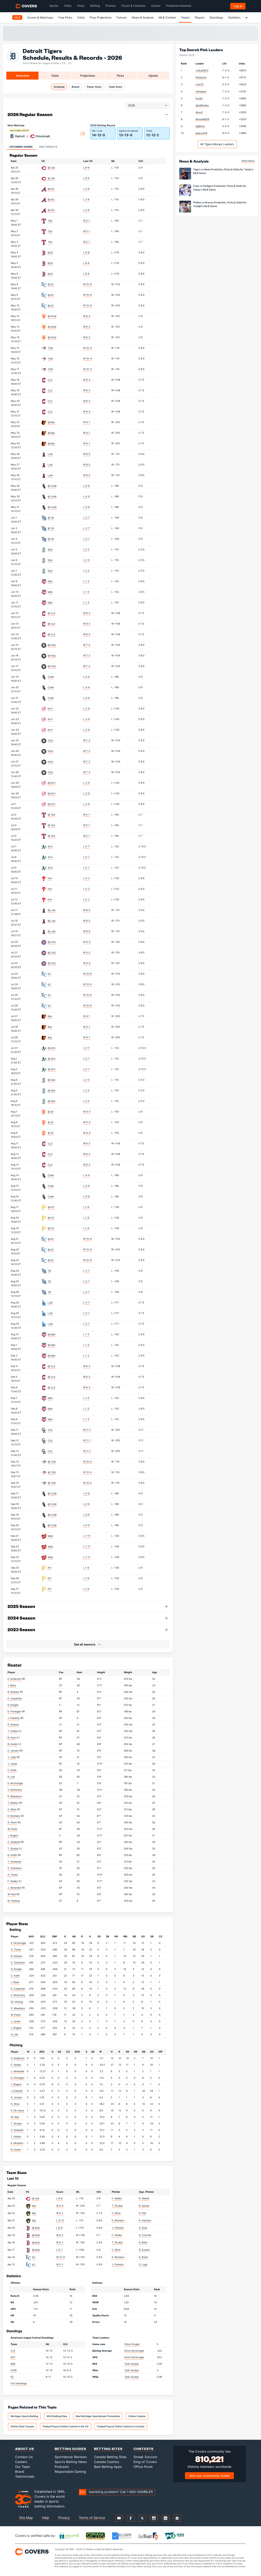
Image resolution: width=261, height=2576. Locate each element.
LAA (50, 454)
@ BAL (51, 422)
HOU (50, 740)
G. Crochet (145, 2235)
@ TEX (51, 814)
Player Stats (94, 86)
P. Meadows (15, 1796)
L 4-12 (60, 2220)
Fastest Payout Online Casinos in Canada (120, 2426)
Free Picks (65, 17)
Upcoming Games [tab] (21, 146)
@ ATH (51, 1048)
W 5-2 (59, 2213)
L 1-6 (86, 1207)
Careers (21, 2462)
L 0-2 (86, 878)
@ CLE (51, 613)
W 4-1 (86, 422)
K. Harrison (145, 2220)
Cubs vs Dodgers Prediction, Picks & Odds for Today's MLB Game (219, 187)
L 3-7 (86, 517)
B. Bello (143, 2242)
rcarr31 (200, 84)
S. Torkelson (15, 1868)
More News (248, 160)
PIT (50, 1567)
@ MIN (51, 1334)
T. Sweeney (14, 1861)
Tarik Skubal (131, 2363)
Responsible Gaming (70, 2472)
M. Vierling (14, 1900)
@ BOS (36, 2227)
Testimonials (24, 2476)
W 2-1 (86, 220)
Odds (81, 17)
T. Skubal (13, 1848)
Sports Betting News (71, 2462)
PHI (50, 878)
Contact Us (24, 2457)
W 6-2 (86, 316)
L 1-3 (86, 581)
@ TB (51, 517)
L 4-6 (86, 485)
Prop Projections (101, 17)
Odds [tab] (55, 75)
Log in (238, 6)
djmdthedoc (202, 105)
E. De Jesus (17, 2110)
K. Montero (14, 1815)
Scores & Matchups (40, 17)
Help (45, 2518)
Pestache (201, 77)
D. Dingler (13, 1704)
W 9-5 (86, 453)
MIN (50, 581)
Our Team (22, 2467)
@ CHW (52, 486)
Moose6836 (202, 119)
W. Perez (13, 1828)
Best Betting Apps (108, 2467)
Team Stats (115, 86)
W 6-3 (86, 379)
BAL (50, 1016)
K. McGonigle (15, 1783)
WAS (50, 1536)
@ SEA (51, 1079)
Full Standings (19, 2383)
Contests (144, 2448)
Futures (122, 17)
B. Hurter (13, 1744)
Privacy (64, 2518)
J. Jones (12, 1763)
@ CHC (52, 942)
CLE (50, 379)
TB (49, 1270)
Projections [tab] (87, 75)
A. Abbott (144, 2198)
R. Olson (12, 1822)
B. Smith (12, 1855)
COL (50, 1429)
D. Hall (142, 2213)
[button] (166, 114)
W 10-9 (87, 284)
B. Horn (12, 1737)
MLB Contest (167, 17)
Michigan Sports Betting (24, 2416)
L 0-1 (59, 2249)
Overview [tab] (22, 75)
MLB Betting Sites (57, 2416)
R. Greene (13, 1724)
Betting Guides (70, 2448)
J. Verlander (14, 1887)
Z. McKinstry (15, 1789)
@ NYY (52, 782)
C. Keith (12, 1770)
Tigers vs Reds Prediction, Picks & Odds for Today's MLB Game (223, 171)
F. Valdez (13, 1881)
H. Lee (11, 1776)
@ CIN (51, 167)
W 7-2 (86, 644)
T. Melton (13, 1802)
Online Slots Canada (22, 2426)
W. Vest (12, 1894)
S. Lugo (143, 2264)
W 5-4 (59, 2205)
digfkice (200, 126)
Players (200, 17)
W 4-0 (87, 941)
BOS (50, 252)
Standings (216, 17)
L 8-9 (86, 167)
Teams (185, 17)
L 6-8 (86, 252)
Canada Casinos (106, 2462)
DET (13, 2357)
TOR (50, 348)
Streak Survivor (145, 2457)
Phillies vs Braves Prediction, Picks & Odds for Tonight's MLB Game (220, 204)
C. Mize (12, 1809)
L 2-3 (86, 549)
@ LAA (51, 910)
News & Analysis (143, 17)
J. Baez (12, 1685)
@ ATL (51, 189)
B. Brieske (13, 1691)
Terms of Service (92, 2518)
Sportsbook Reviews (71, 2457)
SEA (50, 549)
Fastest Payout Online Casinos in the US (65, 2426)
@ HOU (52, 645)
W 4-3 (87, 1111)
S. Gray (143, 2227)
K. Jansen (13, 1750)
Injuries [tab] (153, 75)
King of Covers (145, 2462)
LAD (50, 1302)
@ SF (51, 1111)
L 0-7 (86, 846)
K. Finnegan (14, 1711)
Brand (19, 2472)
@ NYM (52, 316)
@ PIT (51, 1207)
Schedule (59, 86)
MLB (17, 17)
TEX (50, 220)
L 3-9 (86, 708)
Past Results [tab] (48, 146)
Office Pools (143, 2467)
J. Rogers (13, 1835)
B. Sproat (144, 2205)
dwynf (199, 112)
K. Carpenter (15, 1698)
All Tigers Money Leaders (217, 144)
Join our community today (209, 2476)
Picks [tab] (120, 75)
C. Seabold (14, 1842)
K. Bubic (143, 2257)
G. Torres (13, 1874)
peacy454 (201, 133)
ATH (50, 846)
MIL (34, 2205)
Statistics (234, 17)
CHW (51, 676)
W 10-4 (87, 347)
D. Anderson (14, 1678)
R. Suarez (144, 2249)
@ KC (51, 284)
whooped (201, 91)
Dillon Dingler (132, 2344)
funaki (199, 98)
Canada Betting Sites (110, 2457)
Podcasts (62, 2467)
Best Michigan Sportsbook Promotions (98, 2416)
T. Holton (13, 1731)
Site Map (26, 2518)
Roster (76, 86)
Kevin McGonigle (134, 2350)
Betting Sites (108, 2448)
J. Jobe (12, 1757)
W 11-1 (87, 1429)
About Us (24, 2448)
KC (49, 973)
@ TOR (52, 1461)
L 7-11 (86, 1535)
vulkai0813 (202, 70)
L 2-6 (86, 188)
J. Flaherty (14, 1718)
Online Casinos (137, 2416)
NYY (50, 708)
